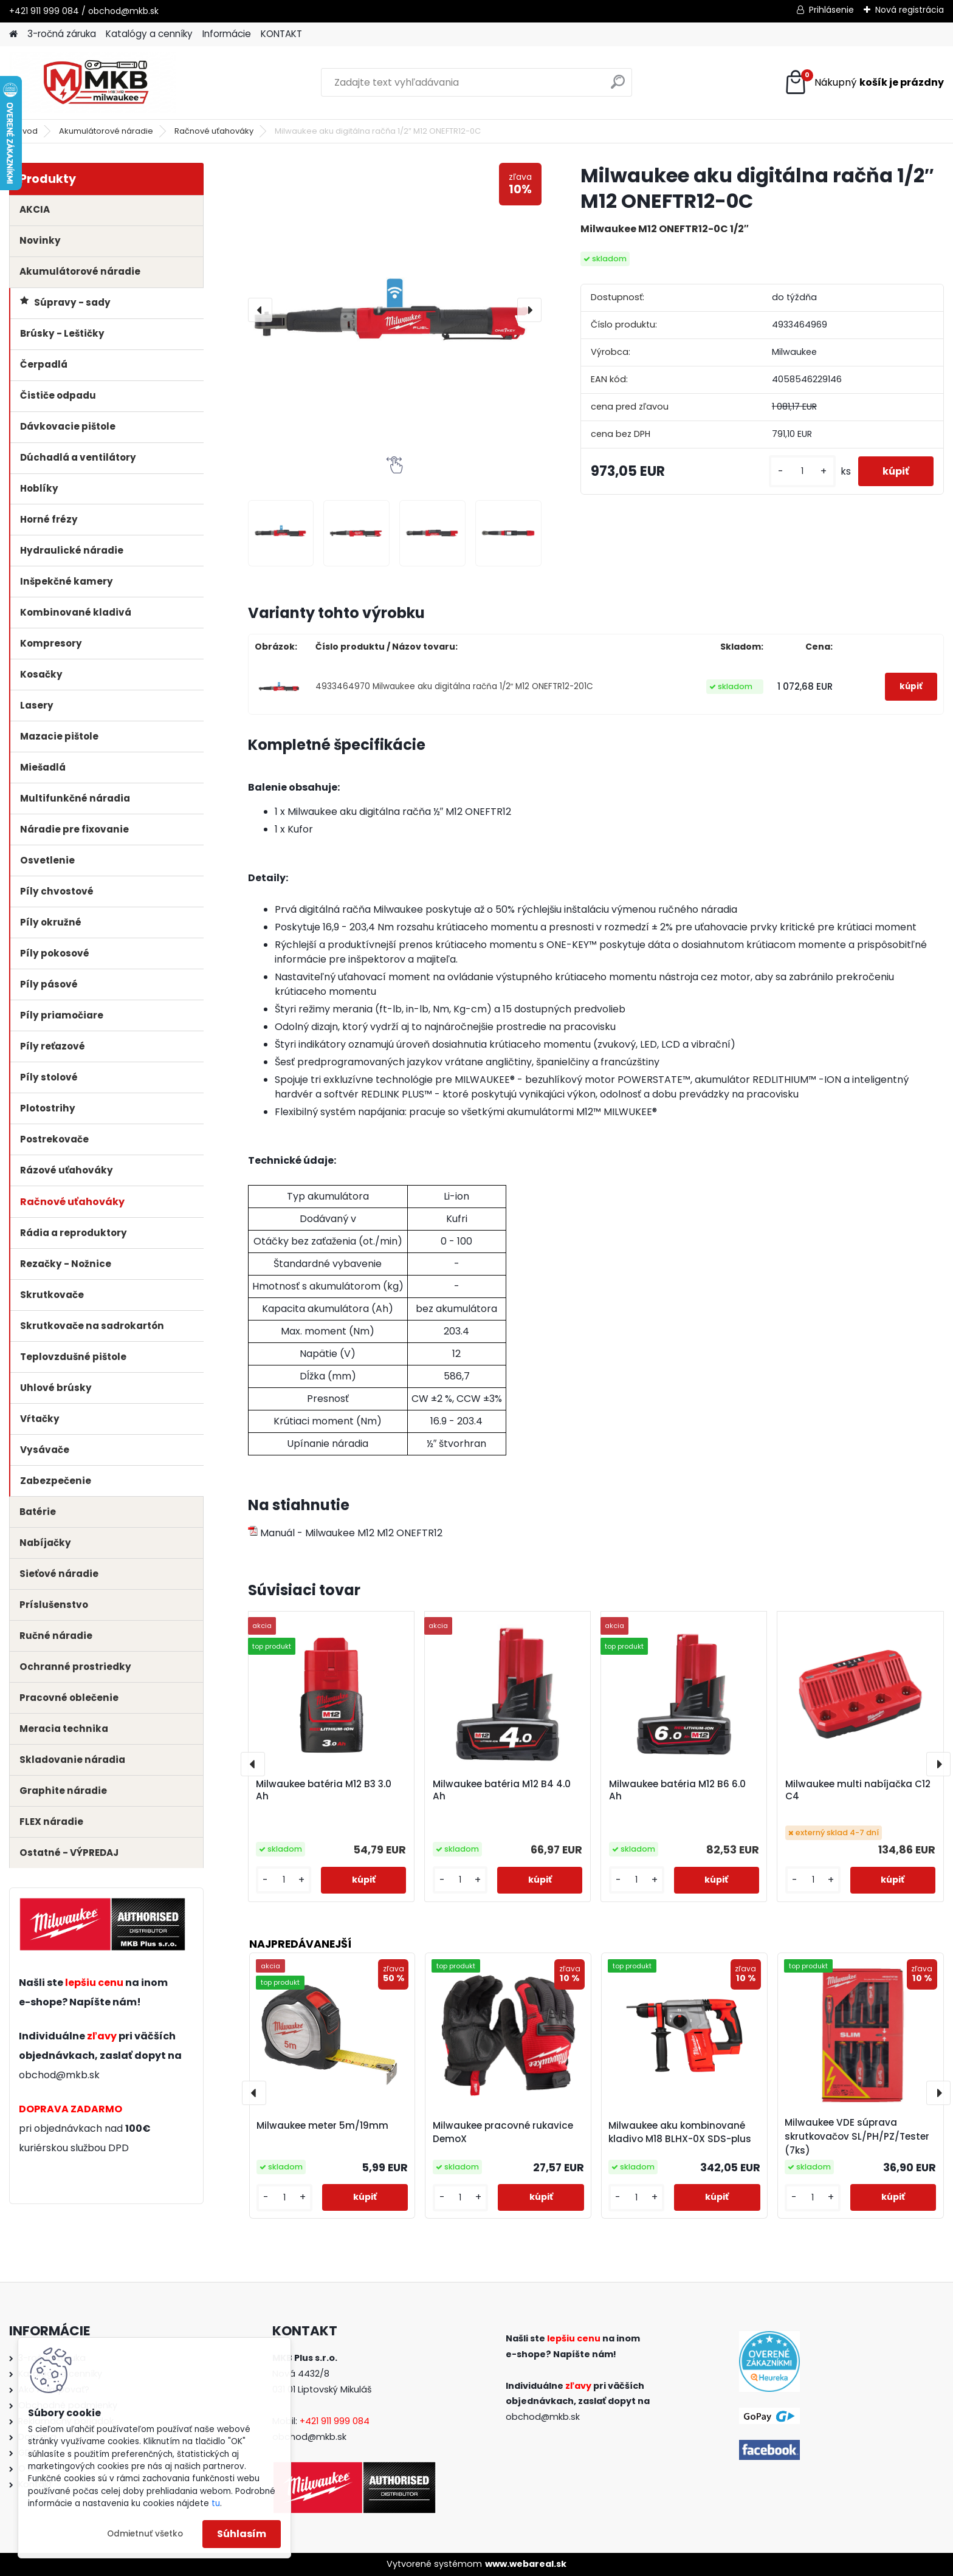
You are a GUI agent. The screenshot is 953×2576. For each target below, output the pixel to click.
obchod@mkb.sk (59, 2075)
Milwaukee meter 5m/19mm (322, 2125)
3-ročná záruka (61, 33)
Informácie (226, 33)
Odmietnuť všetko (145, 2534)
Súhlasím (241, 2534)
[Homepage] (13, 34)
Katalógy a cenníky (149, 33)
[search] (618, 86)
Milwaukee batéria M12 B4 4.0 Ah (502, 1790)
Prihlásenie (831, 10)
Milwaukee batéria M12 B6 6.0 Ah (677, 1790)
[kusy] (802, 471)
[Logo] (92, 82)
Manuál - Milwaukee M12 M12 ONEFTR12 (345, 1533)
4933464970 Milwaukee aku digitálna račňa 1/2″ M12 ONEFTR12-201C (454, 686)
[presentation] (260, 310)
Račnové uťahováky (213, 131)
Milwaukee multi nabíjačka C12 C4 (858, 1790)
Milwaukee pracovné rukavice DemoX (503, 2132)
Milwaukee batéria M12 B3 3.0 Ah (323, 1790)
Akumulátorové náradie (106, 131)
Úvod (27, 131)
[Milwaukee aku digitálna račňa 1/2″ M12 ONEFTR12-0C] (395, 309)
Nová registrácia (909, 10)
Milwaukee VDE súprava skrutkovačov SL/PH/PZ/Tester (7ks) (857, 2136)
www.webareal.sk (525, 2564)
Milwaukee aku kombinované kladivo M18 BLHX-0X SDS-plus (679, 2132)
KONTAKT (281, 33)
